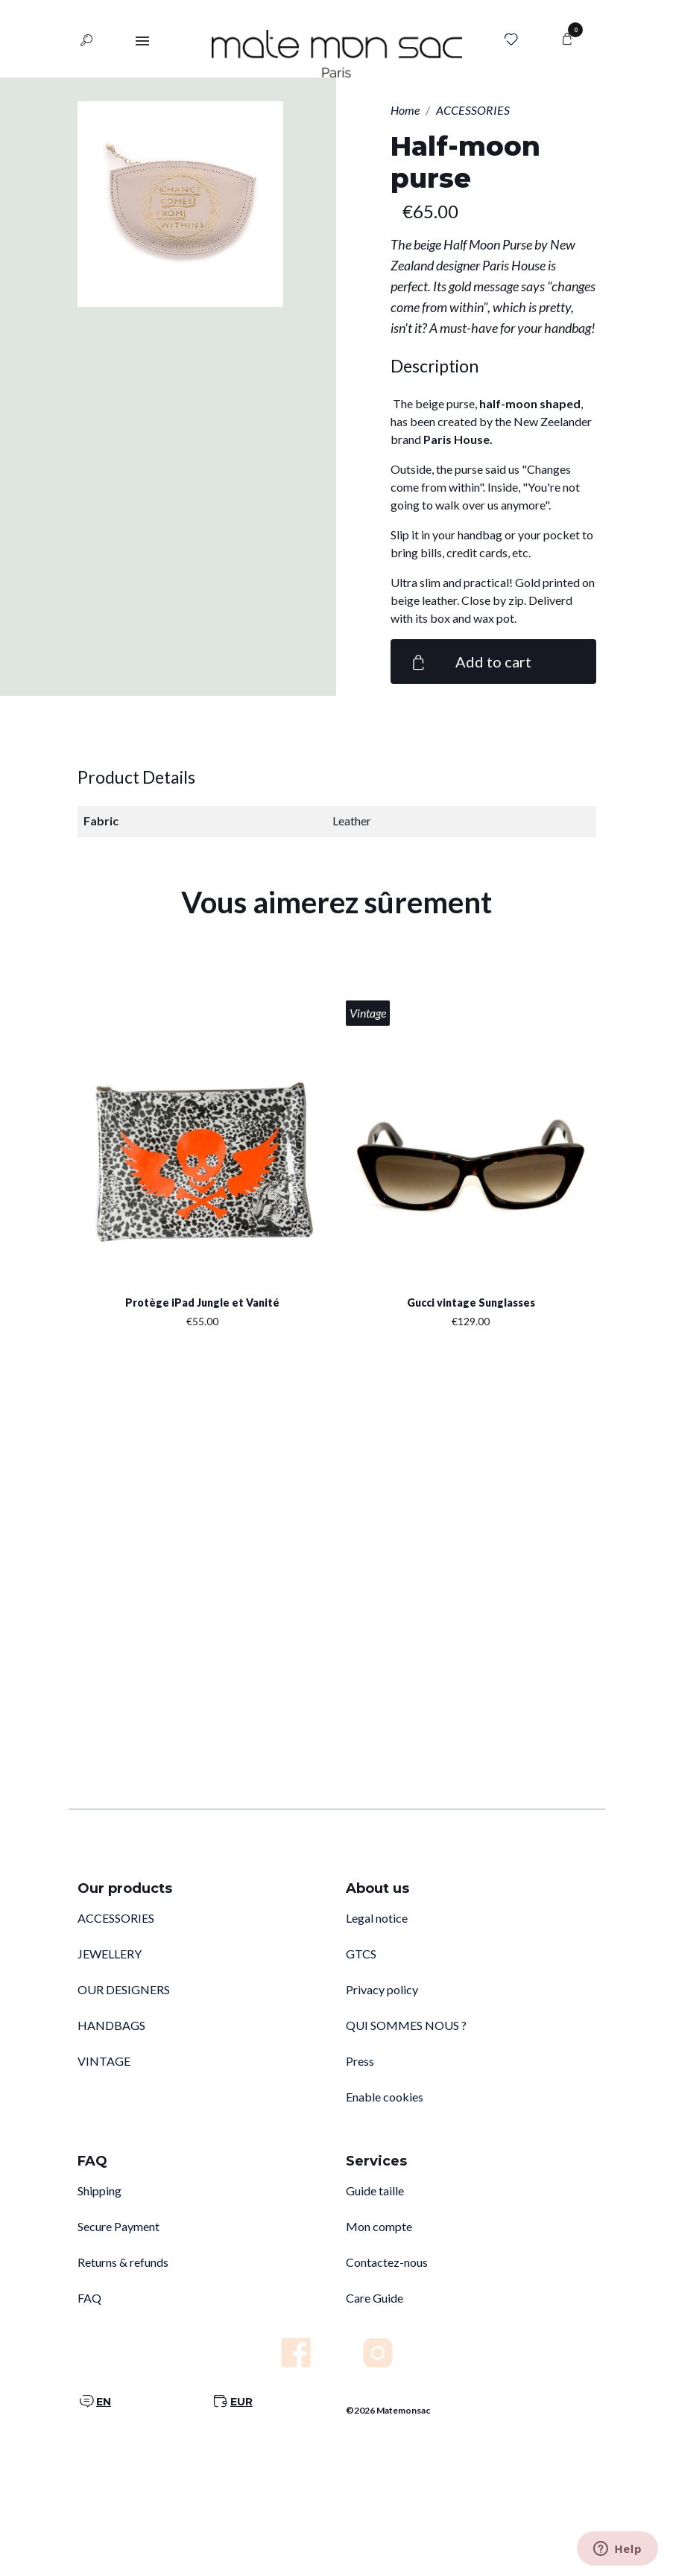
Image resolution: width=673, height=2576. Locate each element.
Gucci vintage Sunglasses (471, 1302)
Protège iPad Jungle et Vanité (202, 1302)
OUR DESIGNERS (124, 1989)
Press (360, 2061)
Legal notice (377, 1918)
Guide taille (375, 2190)
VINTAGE (104, 2061)
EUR (241, 2401)
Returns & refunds (123, 2262)
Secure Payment (118, 2226)
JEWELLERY (110, 1954)
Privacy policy (382, 1989)
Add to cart (469, 661)
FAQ (89, 2298)
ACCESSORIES (116, 1918)
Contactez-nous (387, 2262)
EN (103, 2401)
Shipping (99, 2190)
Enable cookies (384, 2097)
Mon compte (379, 2226)
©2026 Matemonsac (388, 2410)
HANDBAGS (111, 2025)
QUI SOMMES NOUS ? (406, 2025)
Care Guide (374, 2298)
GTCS (361, 1954)
